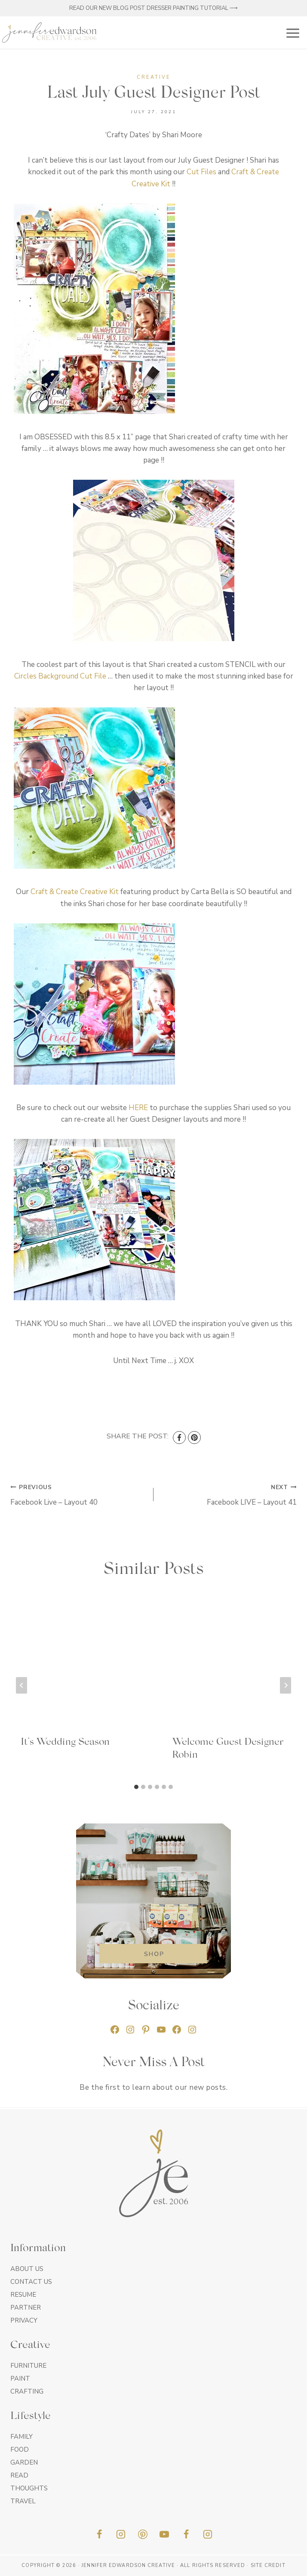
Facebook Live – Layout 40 (78, 1494)
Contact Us (31, 2281)
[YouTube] (164, 2534)
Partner (25, 2307)
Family (21, 2436)
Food (19, 2449)
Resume (23, 2294)
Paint (20, 2378)
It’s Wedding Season (65, 1742)
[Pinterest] (194, 1437)
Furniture (28, 2365)
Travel (23, 2501)
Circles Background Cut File (60, 676)
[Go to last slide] (21, 1685)
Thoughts (29, 2488)
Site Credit (268, 2565)
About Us (26, 2268)
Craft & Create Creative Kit (75, 892)
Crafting (26, 2391)
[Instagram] (120, 2534)
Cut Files (201, 172)
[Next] (285, 1685)
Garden (24, 2462)
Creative (154, 77)
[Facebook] (179, 1437)
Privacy (23, 2320)
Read (19, 2475)
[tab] (136, 1787)
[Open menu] (291, 32)
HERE (138, 1108)
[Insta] (207, 2534)
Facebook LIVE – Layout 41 (229, 1494)
